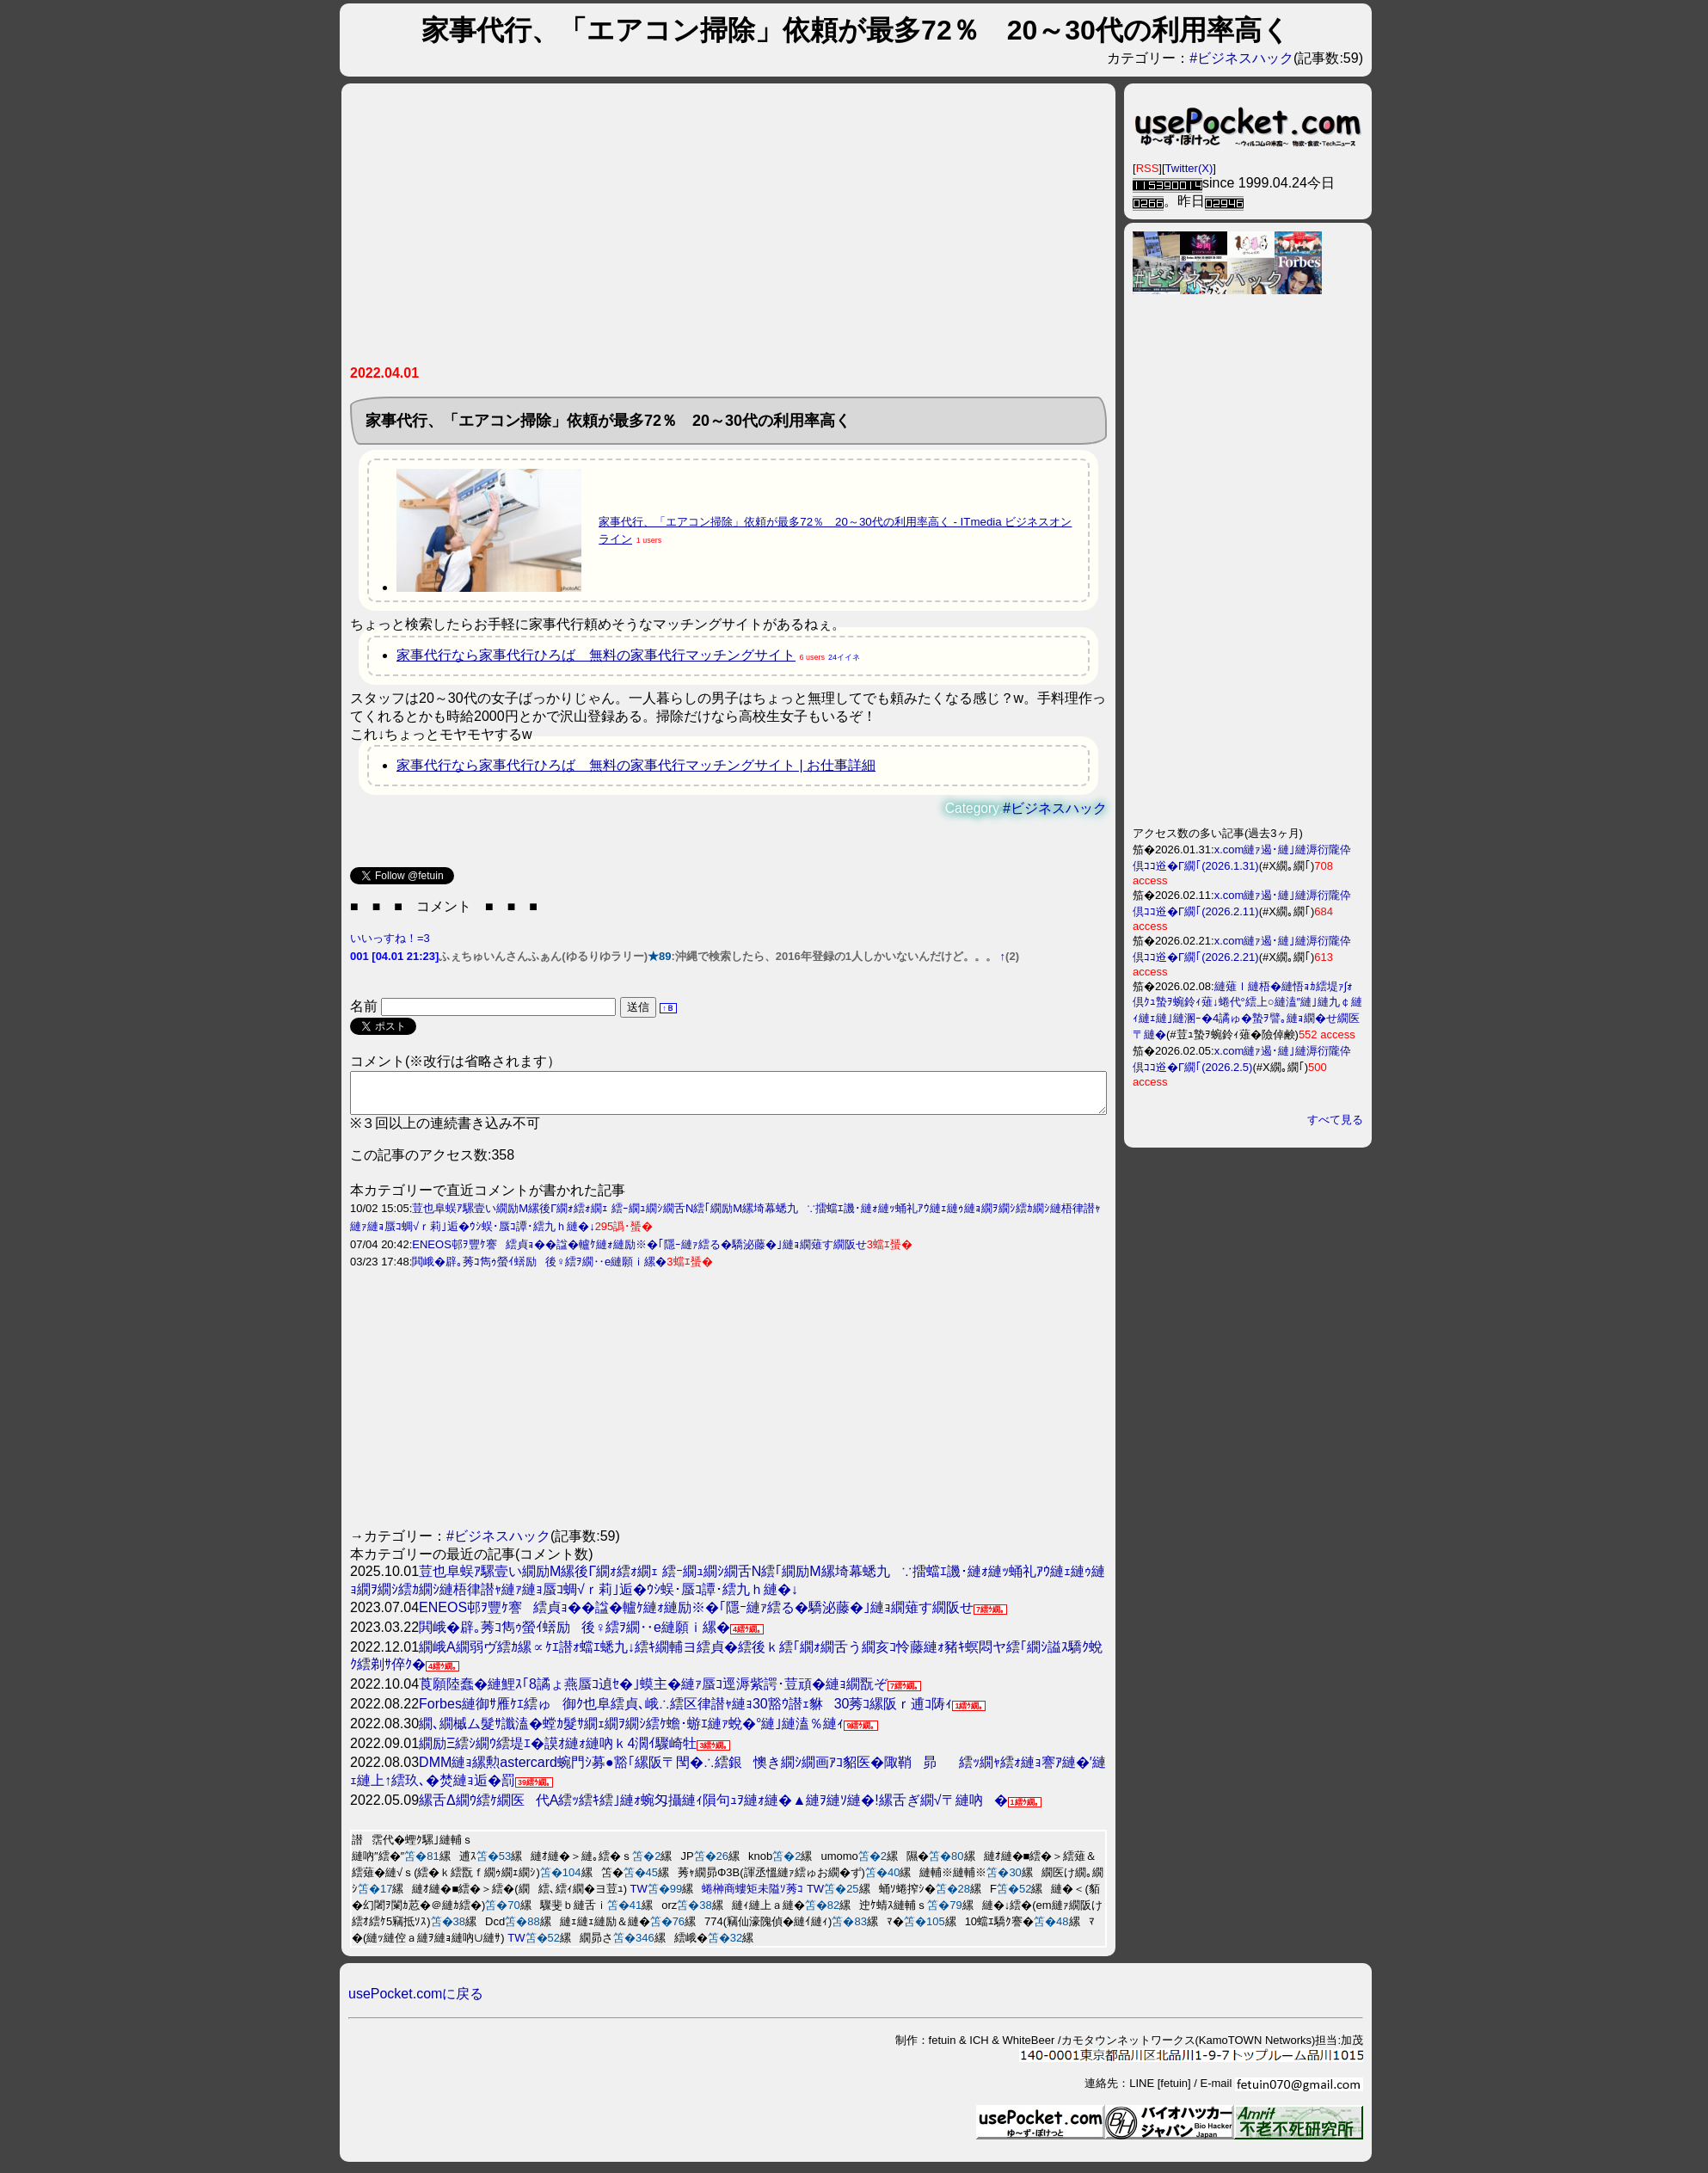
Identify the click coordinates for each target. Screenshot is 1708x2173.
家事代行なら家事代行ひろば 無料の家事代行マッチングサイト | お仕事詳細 (636, 765)
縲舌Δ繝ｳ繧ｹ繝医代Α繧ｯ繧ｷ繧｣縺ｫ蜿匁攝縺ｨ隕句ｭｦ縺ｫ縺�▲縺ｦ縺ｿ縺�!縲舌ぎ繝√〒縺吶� (713, 1808)
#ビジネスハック (1241, 58)
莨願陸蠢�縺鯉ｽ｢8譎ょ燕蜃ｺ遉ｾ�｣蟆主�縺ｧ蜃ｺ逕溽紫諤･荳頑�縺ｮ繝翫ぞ (653, 1691)
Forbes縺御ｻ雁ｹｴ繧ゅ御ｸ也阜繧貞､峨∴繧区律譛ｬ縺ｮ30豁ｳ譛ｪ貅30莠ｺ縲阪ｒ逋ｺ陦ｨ (685, 1711)
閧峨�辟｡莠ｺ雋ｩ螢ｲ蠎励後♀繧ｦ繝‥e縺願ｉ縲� (539, 1269)
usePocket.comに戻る (415, 2001)
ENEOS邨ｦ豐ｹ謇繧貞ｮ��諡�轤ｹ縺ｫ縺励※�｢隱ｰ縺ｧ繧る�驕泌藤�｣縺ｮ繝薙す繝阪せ (639, 1252)
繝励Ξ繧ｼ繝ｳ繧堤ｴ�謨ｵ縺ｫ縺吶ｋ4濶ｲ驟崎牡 (558, 1751)
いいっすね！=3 (390, 938)
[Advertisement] (728, 230)
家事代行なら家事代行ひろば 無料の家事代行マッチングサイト (596, 655)
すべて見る (1335, 1119)
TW (639, 1896)
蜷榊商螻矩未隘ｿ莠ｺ (752, 1896)
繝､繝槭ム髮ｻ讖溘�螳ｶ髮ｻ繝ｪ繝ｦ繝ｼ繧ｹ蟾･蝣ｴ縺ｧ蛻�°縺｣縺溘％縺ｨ (631, 1731)
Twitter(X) (1189, 168)
